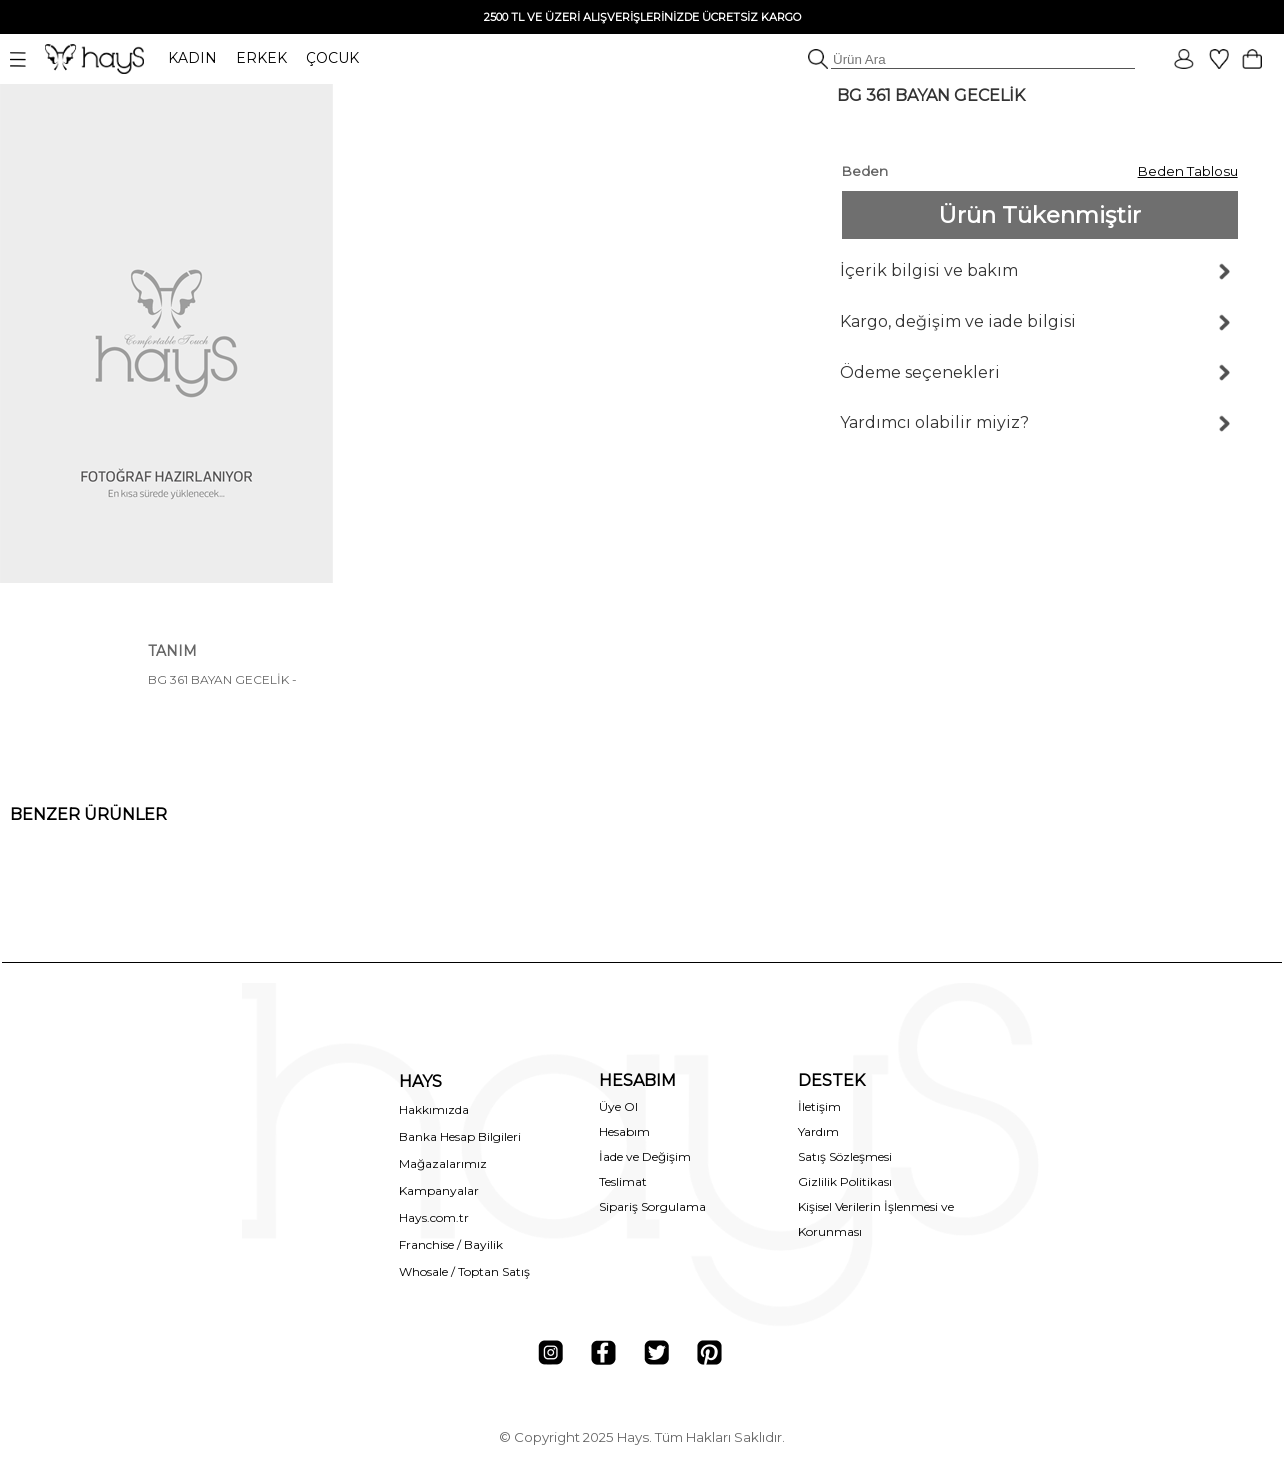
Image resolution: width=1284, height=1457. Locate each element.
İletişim (819, 1106)
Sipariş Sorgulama (652, 1206)
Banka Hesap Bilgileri (460, 1136)
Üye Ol (618, 1106)
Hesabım (624, 1131)
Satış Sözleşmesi (845, 1156)
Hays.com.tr (434, 1217)
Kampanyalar (439, 1190)
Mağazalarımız (443, 1163)
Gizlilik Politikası (845, 1181)
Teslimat (623, 1181)
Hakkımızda (434, 1109)
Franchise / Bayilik (451, 1244)
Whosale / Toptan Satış (464, 1271)
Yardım (818, 1131)
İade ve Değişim (645, 1156)
